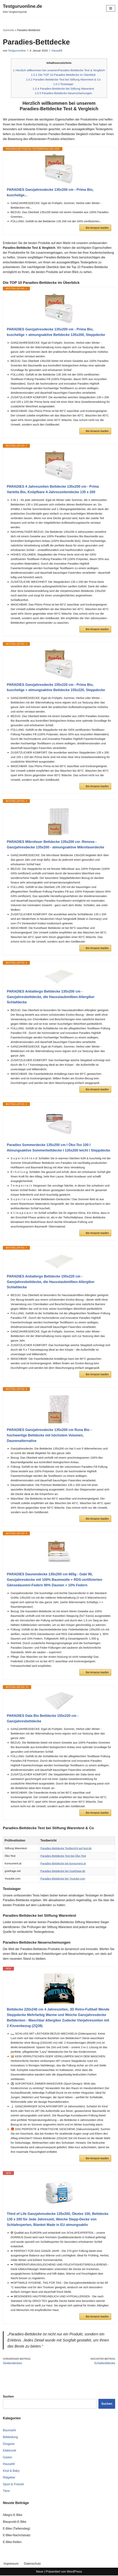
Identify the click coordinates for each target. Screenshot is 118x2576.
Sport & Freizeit (13, 2484)
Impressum (11, 2564)
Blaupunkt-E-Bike (14, 2522)
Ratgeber (9, 2478)
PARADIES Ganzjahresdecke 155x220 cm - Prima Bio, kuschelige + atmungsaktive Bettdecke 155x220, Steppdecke (56, 687)
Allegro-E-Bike (12, 2515)
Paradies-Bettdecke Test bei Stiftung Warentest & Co (63, 79)
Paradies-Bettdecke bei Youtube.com (62, 1878)
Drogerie (8, 2444)
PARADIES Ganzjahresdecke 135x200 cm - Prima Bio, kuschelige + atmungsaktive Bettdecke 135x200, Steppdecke (56, 332)
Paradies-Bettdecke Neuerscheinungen (63, 93)
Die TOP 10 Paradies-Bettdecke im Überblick (63, 75)
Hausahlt (57, 50)
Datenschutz (32, 2564)
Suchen (106, 2404)
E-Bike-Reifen (12, 2542)
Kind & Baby (11, 2471)
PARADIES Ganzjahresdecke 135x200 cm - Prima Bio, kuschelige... (50, 192)
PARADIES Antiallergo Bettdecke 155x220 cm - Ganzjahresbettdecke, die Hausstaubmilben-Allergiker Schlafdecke (50, 1282)
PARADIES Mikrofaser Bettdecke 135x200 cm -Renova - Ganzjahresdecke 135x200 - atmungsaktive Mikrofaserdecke (55, 844)
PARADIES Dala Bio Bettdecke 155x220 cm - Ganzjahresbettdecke (42, 1718)
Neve (39, 2572)
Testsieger (63, 84)
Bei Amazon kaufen (97, 227)
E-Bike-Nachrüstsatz (17, 2535)
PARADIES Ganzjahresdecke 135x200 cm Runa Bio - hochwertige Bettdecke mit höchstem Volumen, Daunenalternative (49, 1435)
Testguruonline (17, 50)
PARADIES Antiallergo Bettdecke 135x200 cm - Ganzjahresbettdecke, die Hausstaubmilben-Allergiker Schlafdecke (50, 997)
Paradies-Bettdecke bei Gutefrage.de (63, 1871)
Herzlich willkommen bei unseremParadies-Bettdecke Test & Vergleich (59, 70)
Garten (7, 2457)
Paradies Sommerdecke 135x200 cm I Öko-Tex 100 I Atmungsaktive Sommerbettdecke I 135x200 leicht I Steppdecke (58, 1147)
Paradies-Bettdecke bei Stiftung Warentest (63, 88)
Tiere (6, 2491)
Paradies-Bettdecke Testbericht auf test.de (66, 1848)
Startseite (8, 30)
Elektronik (9, 2450)
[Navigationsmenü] (110, 8)
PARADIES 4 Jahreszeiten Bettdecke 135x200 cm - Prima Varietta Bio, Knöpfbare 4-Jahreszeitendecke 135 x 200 (53, 489)
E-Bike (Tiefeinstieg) (16, 2529)
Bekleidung (10, 2437)
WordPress (74, 2572)
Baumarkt (9, 2430)
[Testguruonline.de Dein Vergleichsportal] (22, 8)
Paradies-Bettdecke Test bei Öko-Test (63, 1856)
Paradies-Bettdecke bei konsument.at (63, 1863)
